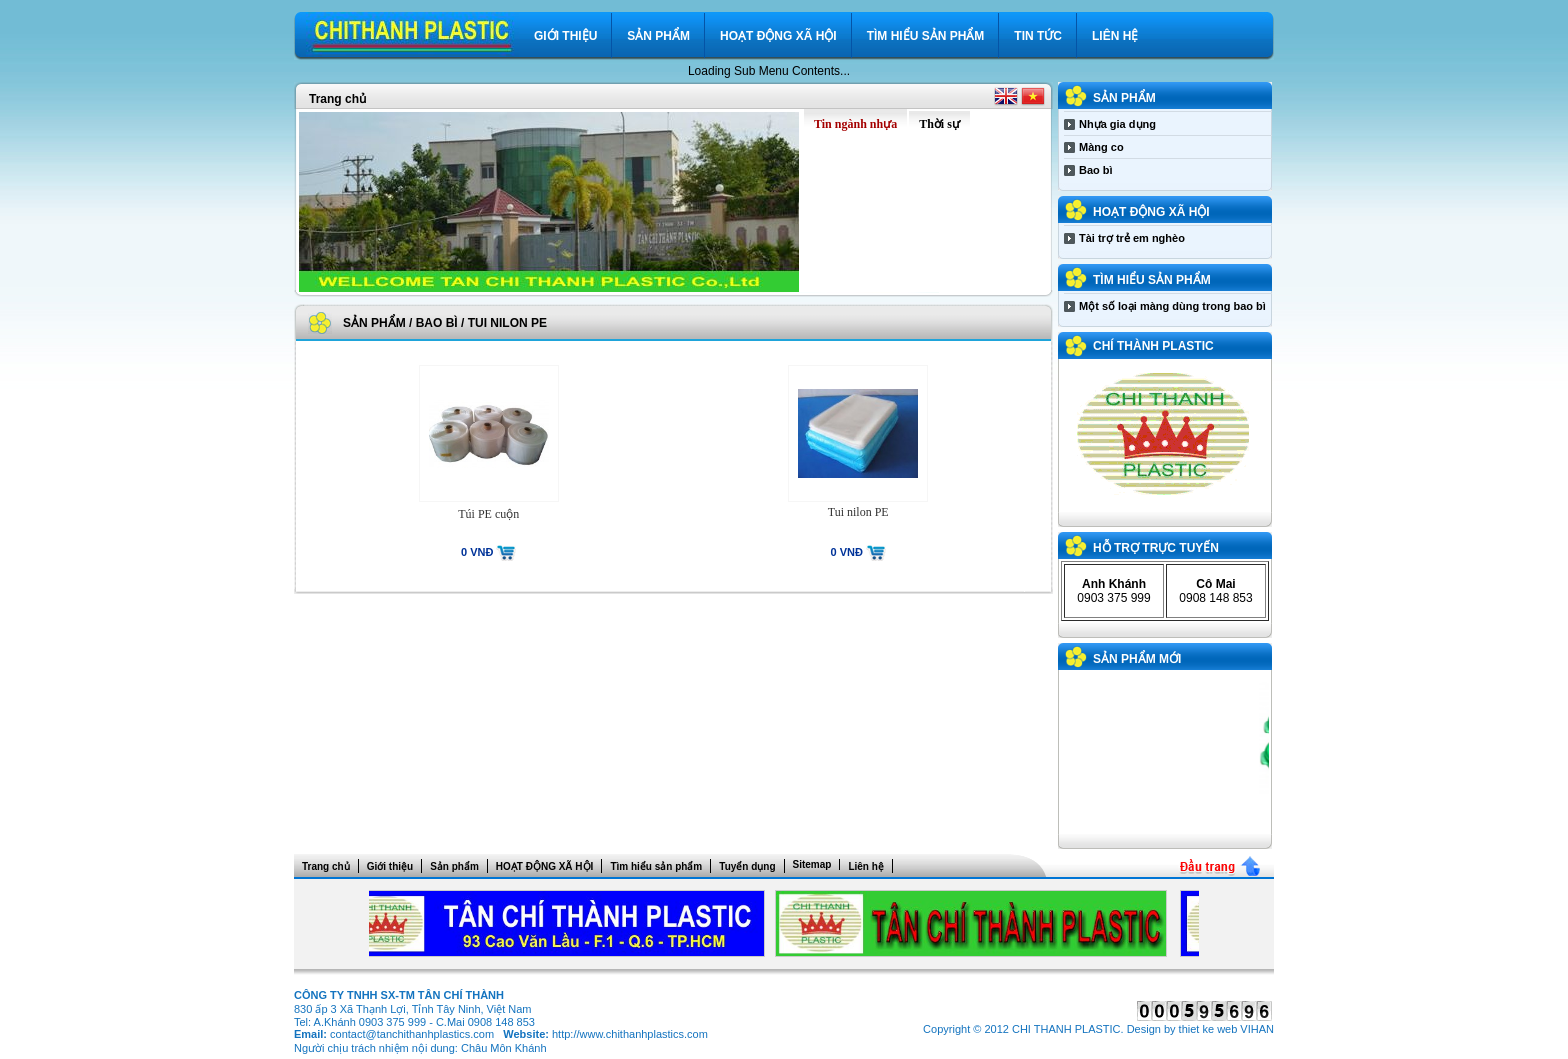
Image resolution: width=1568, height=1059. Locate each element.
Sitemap (812, 864)
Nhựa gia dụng (1117, 124)
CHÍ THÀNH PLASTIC (1153, 346)
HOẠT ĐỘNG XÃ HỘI (778, 36)
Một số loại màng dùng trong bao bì (1172, 306)
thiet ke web (1208, 1029)
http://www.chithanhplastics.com (630, 1034)
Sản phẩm (658, 36)
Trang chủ (337, 99)
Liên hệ (1115, 36)
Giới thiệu (565, 36)
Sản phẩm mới (1137, 659)
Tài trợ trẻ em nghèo (1132, 238)
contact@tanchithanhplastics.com (412, 1034)
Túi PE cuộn (488, 514)
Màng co (1101, 147)
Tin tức (1038, 36)
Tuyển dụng (747, 866)
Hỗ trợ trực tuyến (1156, 548)
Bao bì (437, 323)
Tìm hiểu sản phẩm (926, 36)
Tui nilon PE (507, 323)
